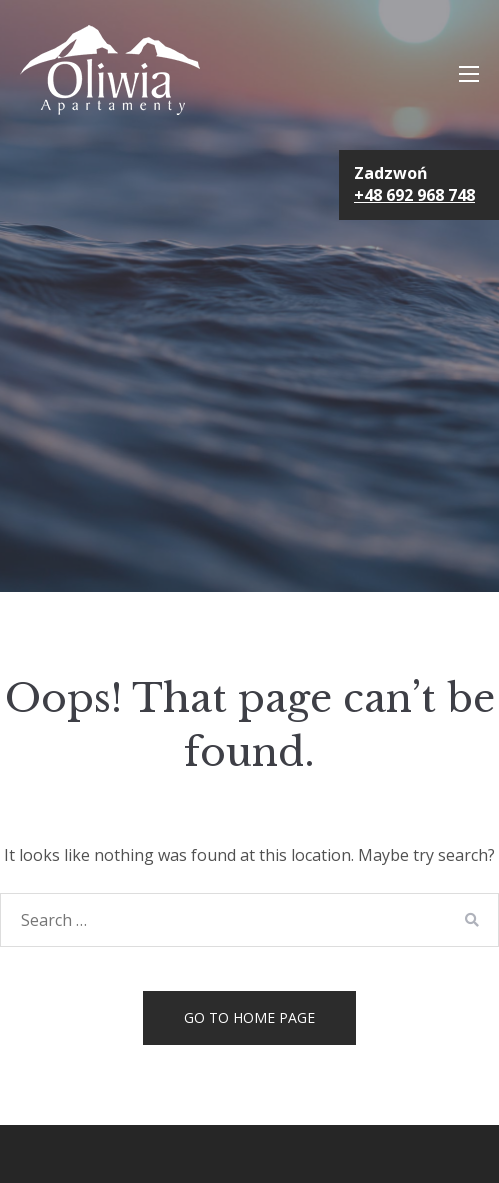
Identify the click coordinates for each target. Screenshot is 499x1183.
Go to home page (249, 1017)
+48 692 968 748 (414, 195)
